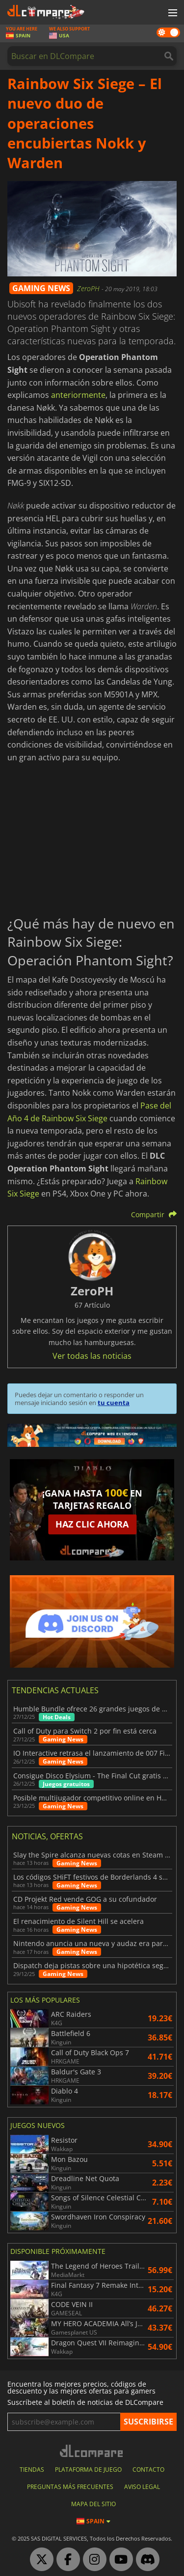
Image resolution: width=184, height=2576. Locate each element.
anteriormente (78, 394)
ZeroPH (89, 288)
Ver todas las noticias (92, 1355)
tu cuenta (114, 1402)
